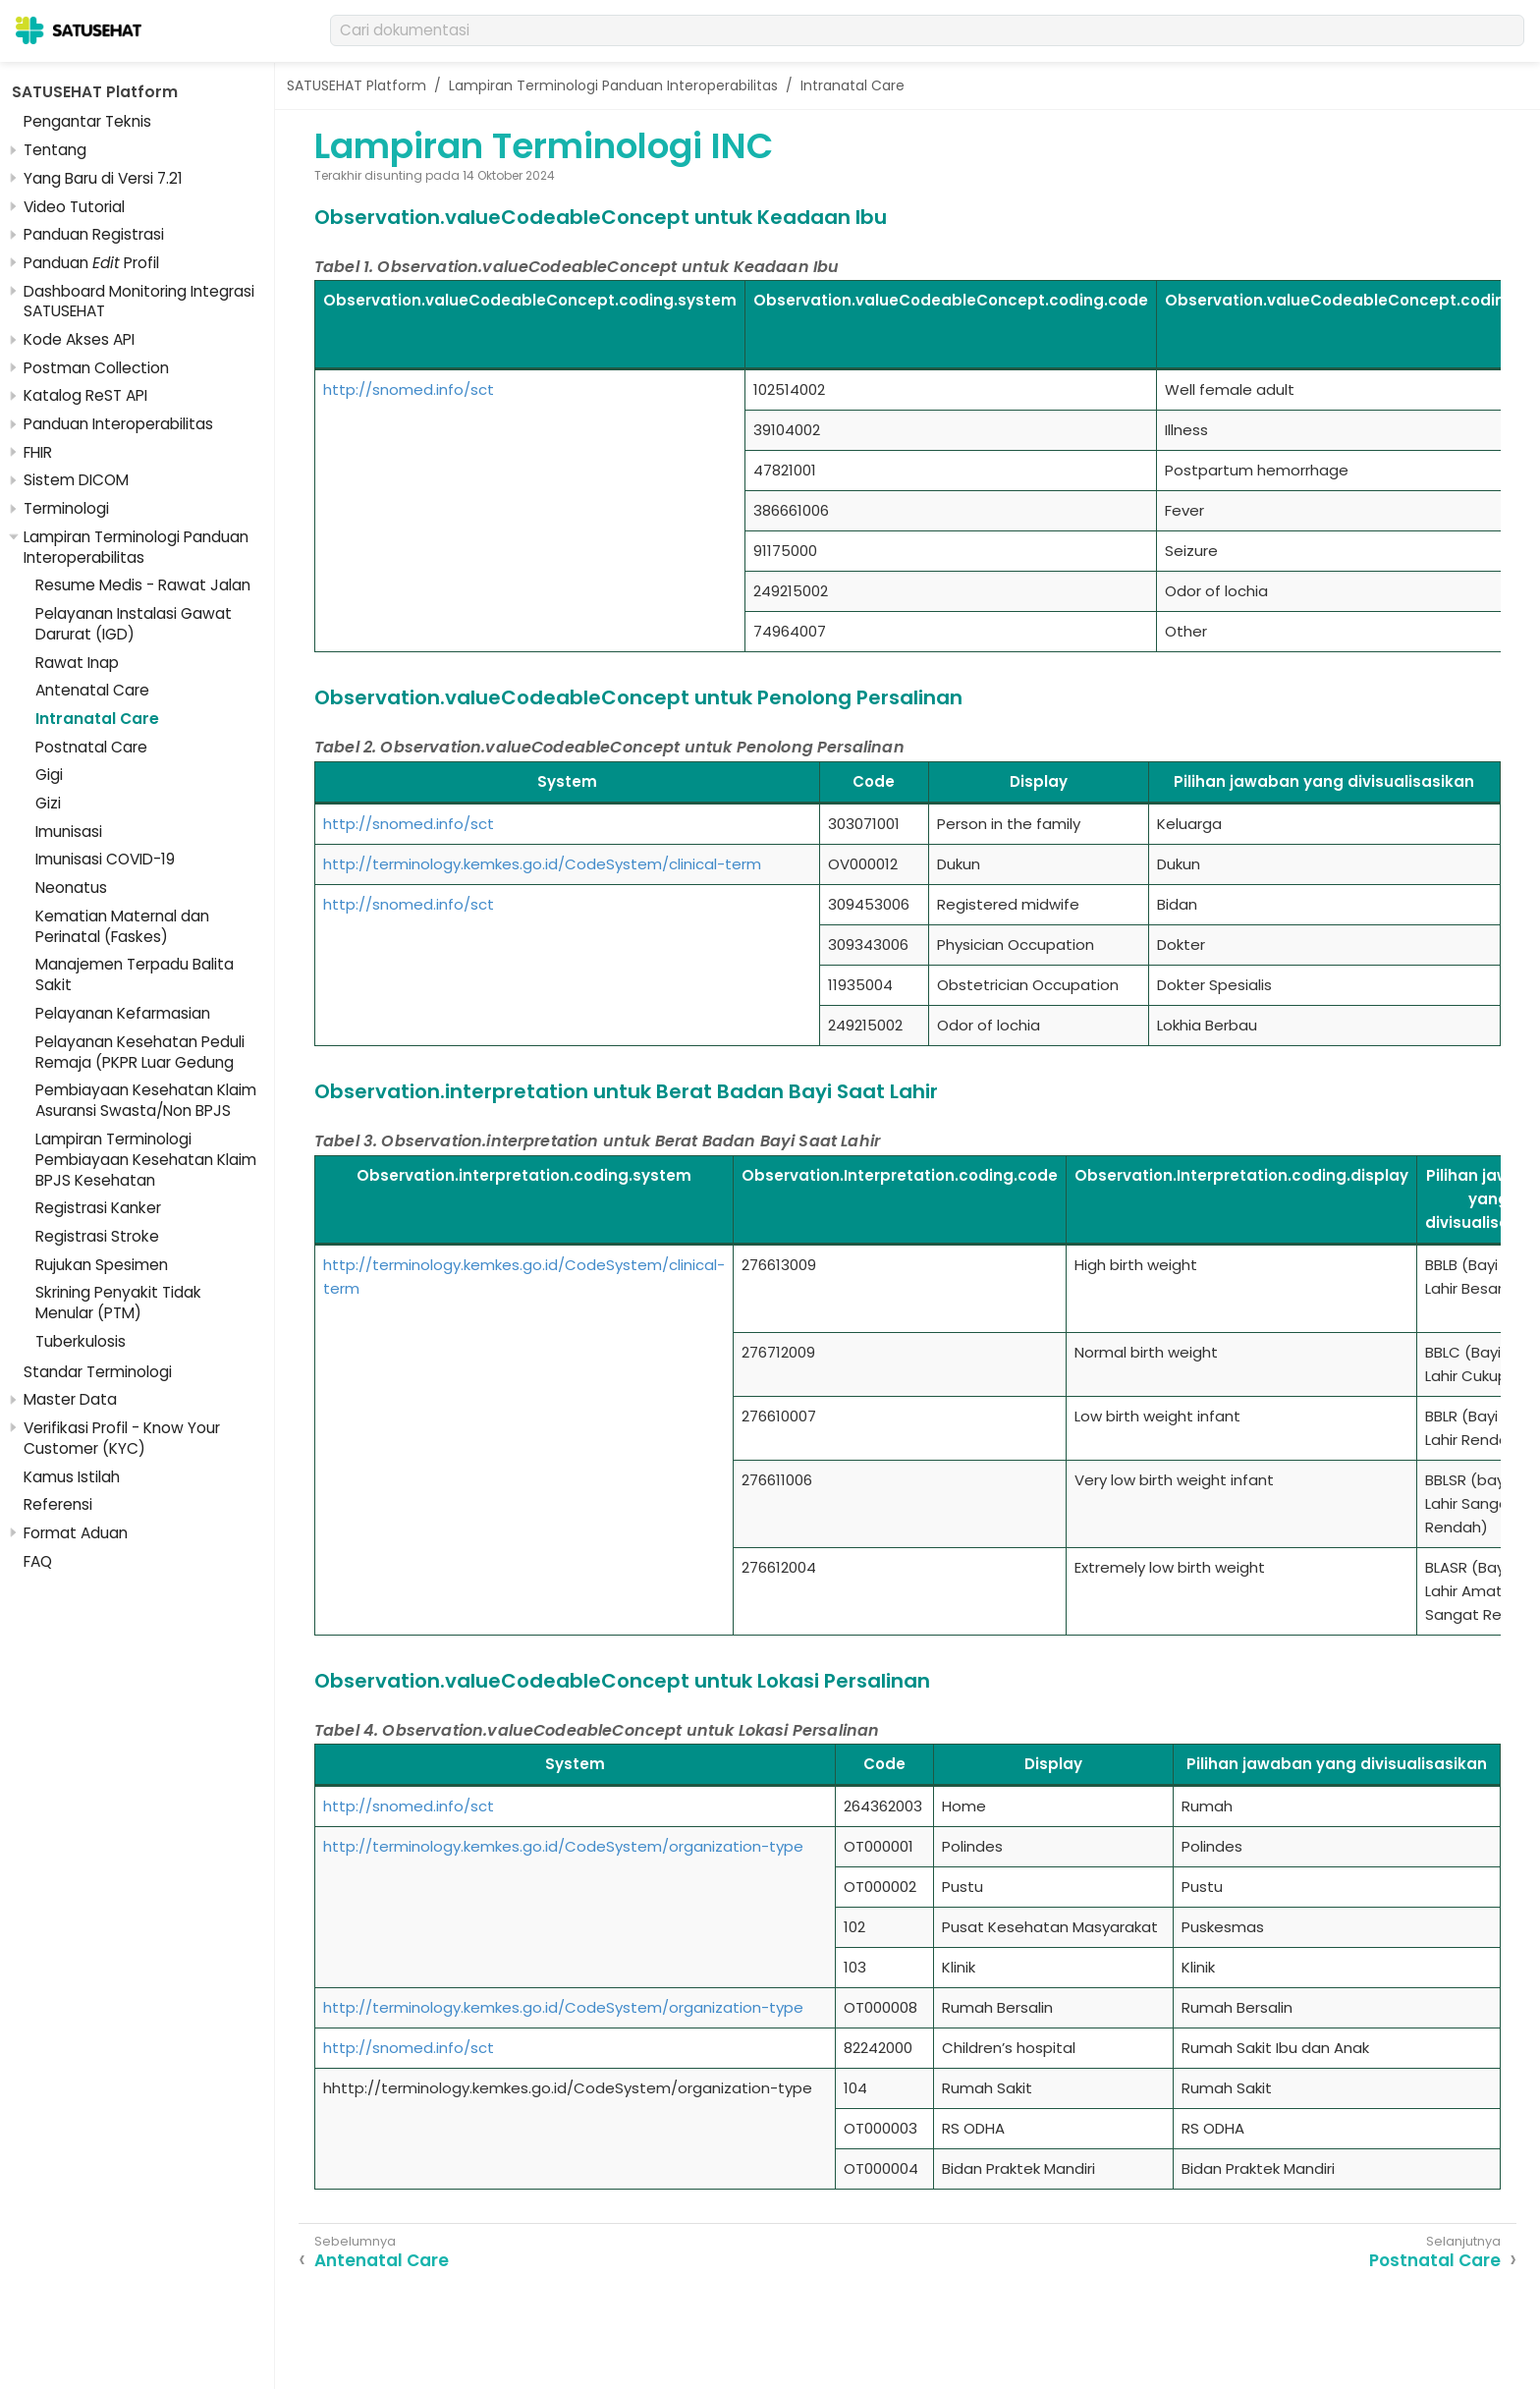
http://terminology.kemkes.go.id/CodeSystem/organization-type (563, 1846)
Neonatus (71, 887)
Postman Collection (96, 368)
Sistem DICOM (76, 480)
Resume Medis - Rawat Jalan (142, 585)
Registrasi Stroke (97, 1236)
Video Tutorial (74, 206)
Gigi (49, 774)
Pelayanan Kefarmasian (122, 1013)
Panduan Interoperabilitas (118, 424)
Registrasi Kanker (98, 1207)
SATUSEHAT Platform (95, 92)
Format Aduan (76, 1533)
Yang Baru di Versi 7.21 (103, 178)
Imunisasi (68, 831)
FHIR (38, 452)
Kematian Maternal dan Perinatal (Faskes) (122, 926)
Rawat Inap (77, 662)
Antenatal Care (92, 690)
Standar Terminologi (98, 1371)
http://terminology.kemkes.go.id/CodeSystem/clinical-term (542, 864)
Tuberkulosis (80, 1341)
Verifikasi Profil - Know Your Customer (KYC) (122, 1438)
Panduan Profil (91, 262)
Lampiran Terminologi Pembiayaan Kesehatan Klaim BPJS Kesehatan (145, 1160)
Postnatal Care (91, 747)
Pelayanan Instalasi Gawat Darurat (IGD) (133, 623)
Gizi (48, 803)
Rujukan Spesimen (101, 1264)
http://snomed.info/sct (408, 389)
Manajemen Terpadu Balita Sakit (134, 974)
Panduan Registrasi (94, 234)
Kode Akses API (79, 339)
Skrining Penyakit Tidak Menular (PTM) (118, 1302)
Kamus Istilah (72, 1477)
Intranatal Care (97, 718)
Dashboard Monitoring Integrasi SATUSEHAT (139, 301)
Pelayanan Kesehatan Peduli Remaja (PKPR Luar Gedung (140, 1052)
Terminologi (66, 508)
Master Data (70, 1399)
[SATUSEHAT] (78, 30)
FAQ (38, 1561)
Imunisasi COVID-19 (105, 859)
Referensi (58, 1504)
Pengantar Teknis (87, 121)
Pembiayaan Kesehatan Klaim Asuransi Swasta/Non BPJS (145, 1100)
